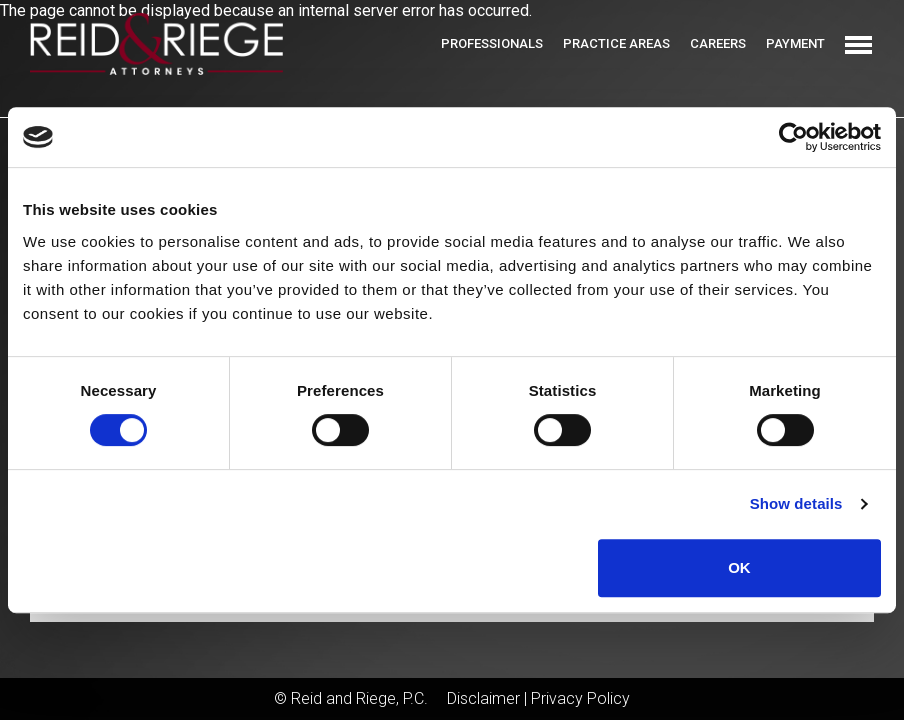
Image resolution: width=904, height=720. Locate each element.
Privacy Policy (580, 698)
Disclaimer (483, 698)
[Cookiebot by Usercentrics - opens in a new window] (793, 137)
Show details (796, 503)
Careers (718, 43)
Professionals (492, 43)
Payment (795, 43)
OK (739, 567)
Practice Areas (616, 43)
